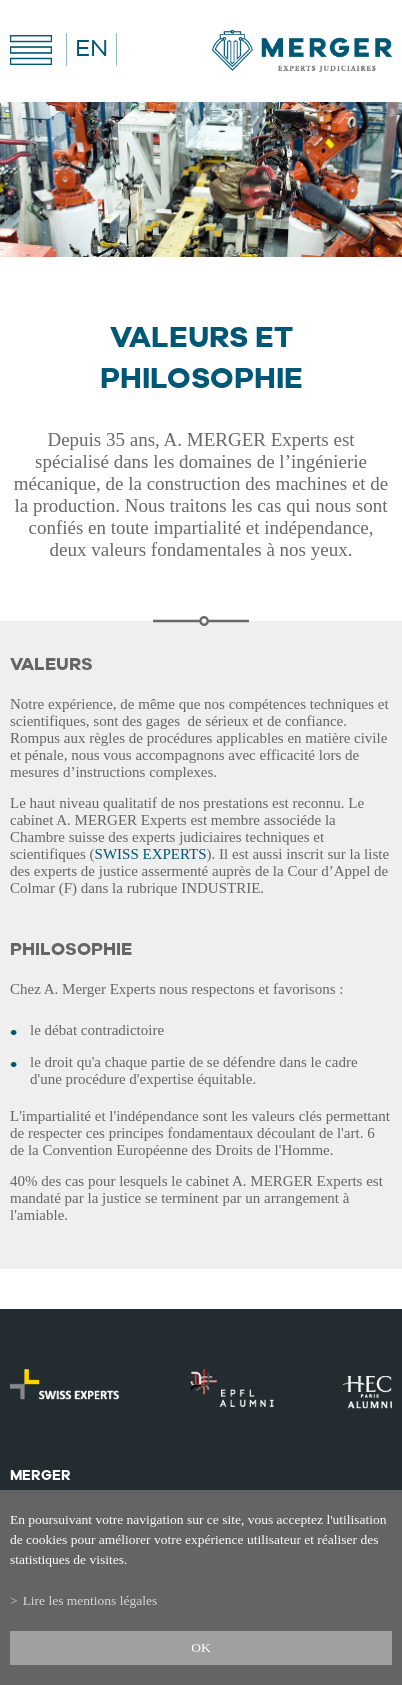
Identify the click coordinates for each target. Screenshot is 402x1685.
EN (91, 49)
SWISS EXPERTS (151, 854)
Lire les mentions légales (90, 1600)
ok (201, 1647)
